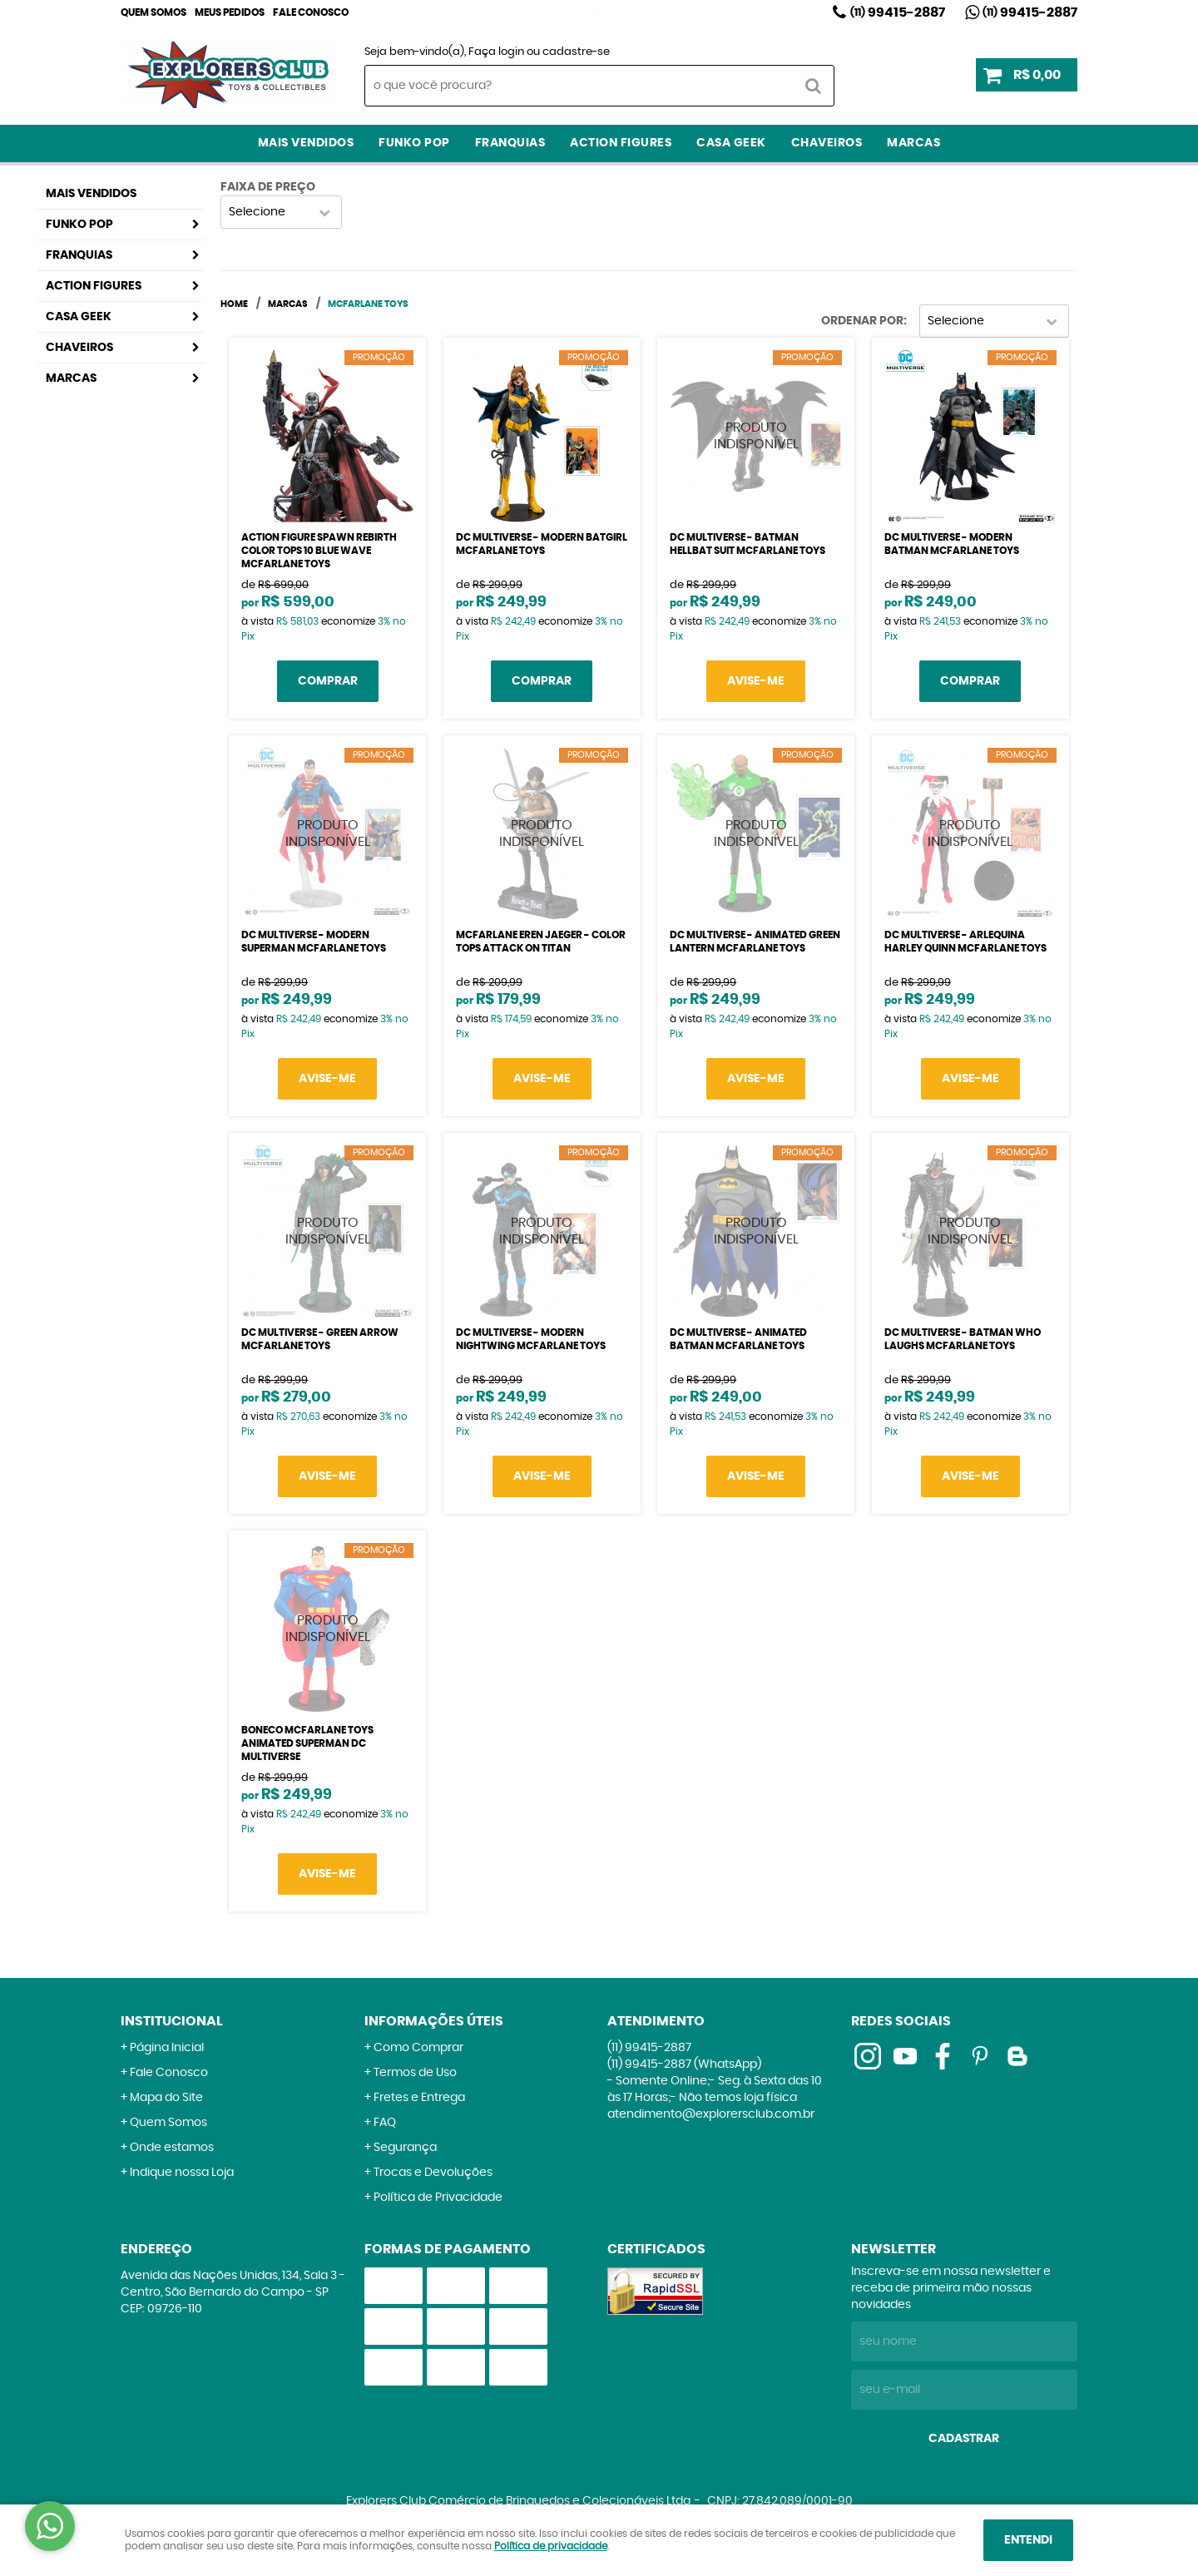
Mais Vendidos (306, 143)
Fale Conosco (311, 12)
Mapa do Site (166, 2098)
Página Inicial (167, 2048)
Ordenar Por (862, 321)
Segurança (405, 2147)
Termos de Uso (415, 2073)
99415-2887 (897, 12)
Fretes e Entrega (419, 2098)
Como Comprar (418, 2048)
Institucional (172, 2021)
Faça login (496, 52)
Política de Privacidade (438, 2197)
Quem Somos (153, 12)
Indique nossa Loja (182, 2172)
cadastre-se (576, 52)
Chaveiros (827, 143)
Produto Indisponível (756, 436)
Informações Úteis (433, 2021)
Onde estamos (172, 2147)
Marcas (913, 143)
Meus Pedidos (230, 12)
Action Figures (620, 143)
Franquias (510, 143)
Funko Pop (414, 143)
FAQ (385, 2123)
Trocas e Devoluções (433, 2172)
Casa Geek (731, 143)
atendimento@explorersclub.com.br (710, 2114)
